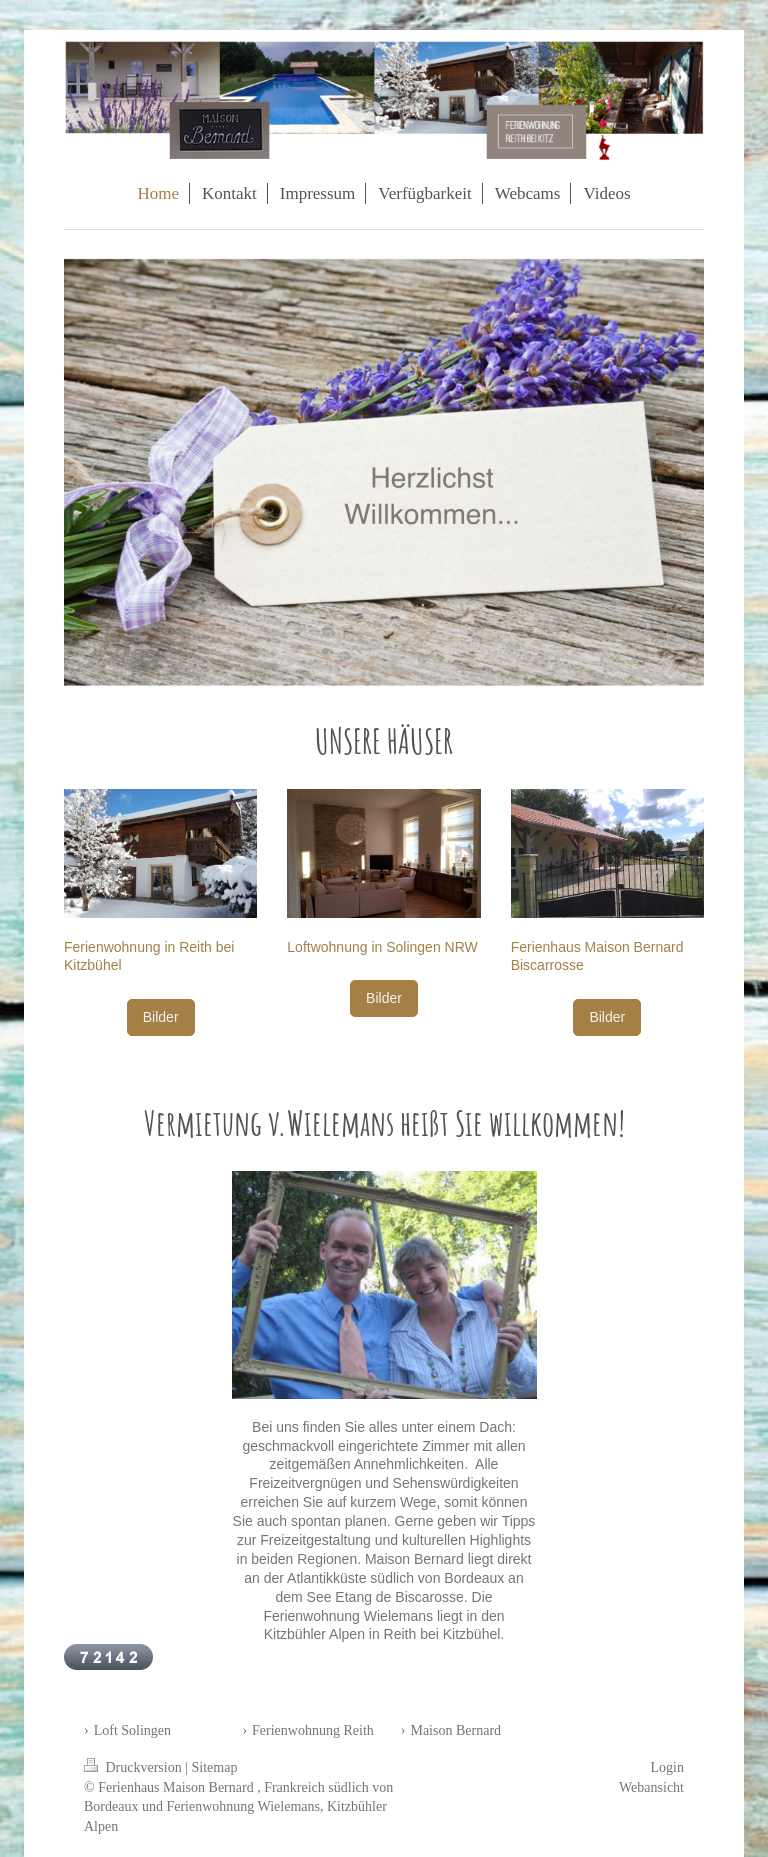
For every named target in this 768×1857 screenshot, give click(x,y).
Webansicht (651, 1787)
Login (667, 1767)
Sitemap (215, 1767)
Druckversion (134, 1767)
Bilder (161, 1017)
